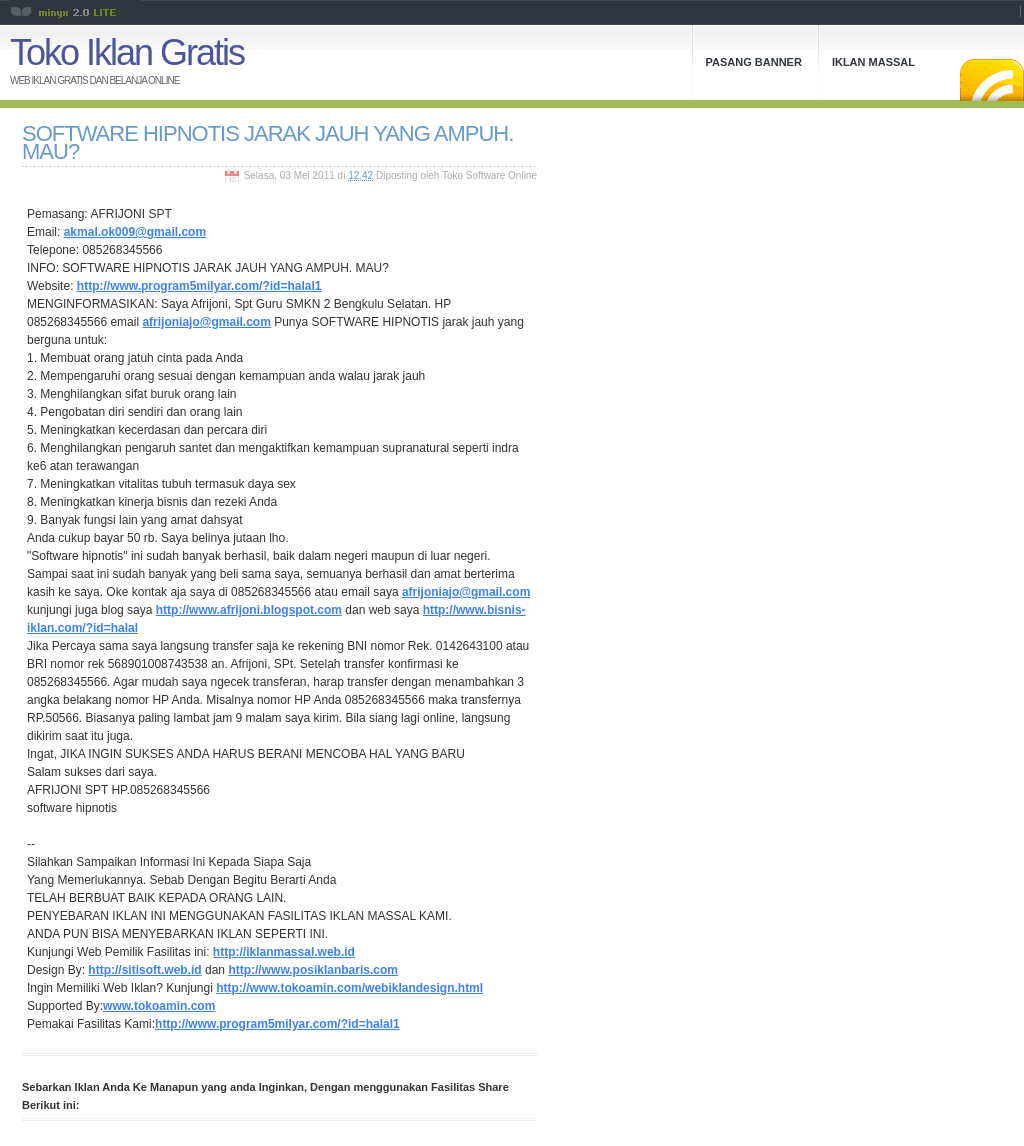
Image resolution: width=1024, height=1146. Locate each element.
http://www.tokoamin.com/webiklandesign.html (349, 988)
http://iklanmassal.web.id (284, 952)
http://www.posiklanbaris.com (313, 970)
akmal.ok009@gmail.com (135, 232)
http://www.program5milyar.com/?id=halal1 (199, 286)
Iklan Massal (873, 62)
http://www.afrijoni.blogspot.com (249, 610)
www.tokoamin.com (159, 1006)
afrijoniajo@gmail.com (206, 322)
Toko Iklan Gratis (127, 52)
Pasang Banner (754, 62)
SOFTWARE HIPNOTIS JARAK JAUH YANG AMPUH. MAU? (267, 142)
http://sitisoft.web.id (144, 970)
